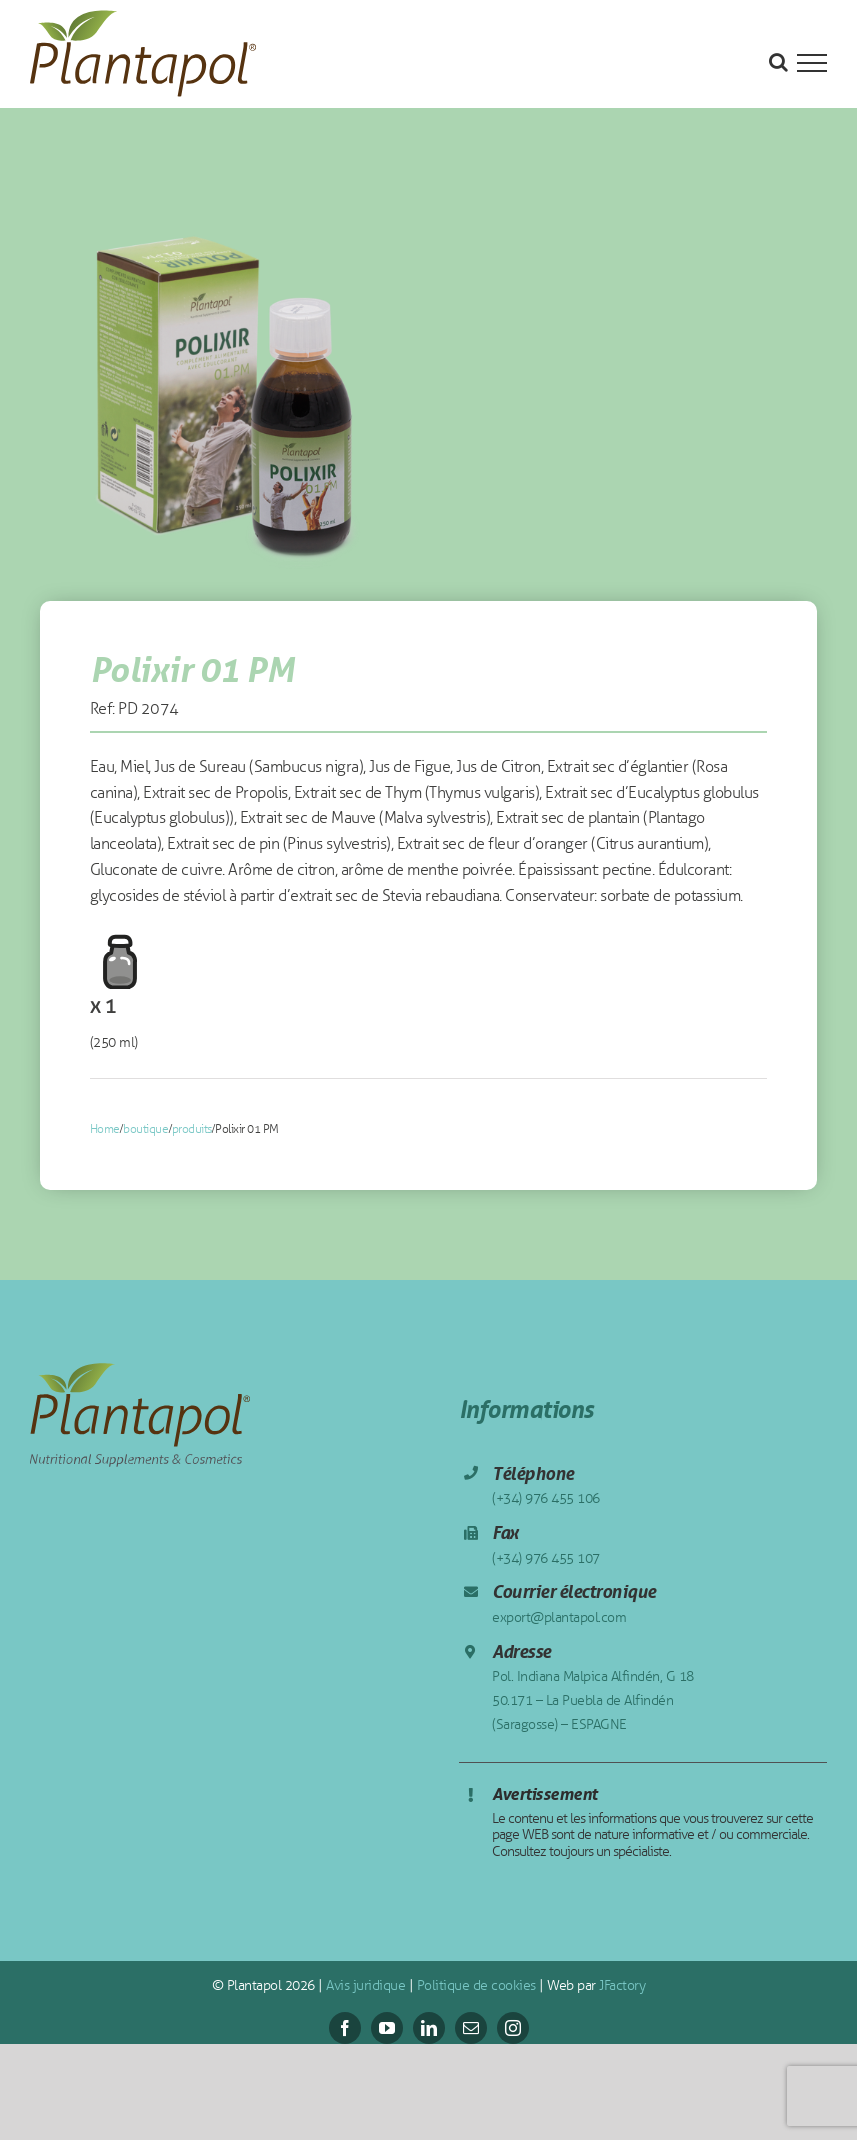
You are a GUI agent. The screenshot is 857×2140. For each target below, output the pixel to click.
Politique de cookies (474, 1985)
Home (105, 1129)
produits (192, 1129)
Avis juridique (364, 1985)
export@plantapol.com (559, 1617)
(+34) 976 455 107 (546, 1558)
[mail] (471, 2028)
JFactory (621, 1985)
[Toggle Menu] (812, 63)
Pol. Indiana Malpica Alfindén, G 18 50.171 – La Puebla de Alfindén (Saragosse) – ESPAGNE (593, 1700)
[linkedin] (429, 2028)
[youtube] (387, 2028)
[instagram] (513, 2028)
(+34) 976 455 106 (546, 1498)
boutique (145, 1129)
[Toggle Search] (778, 62)
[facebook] (345, 2028)
